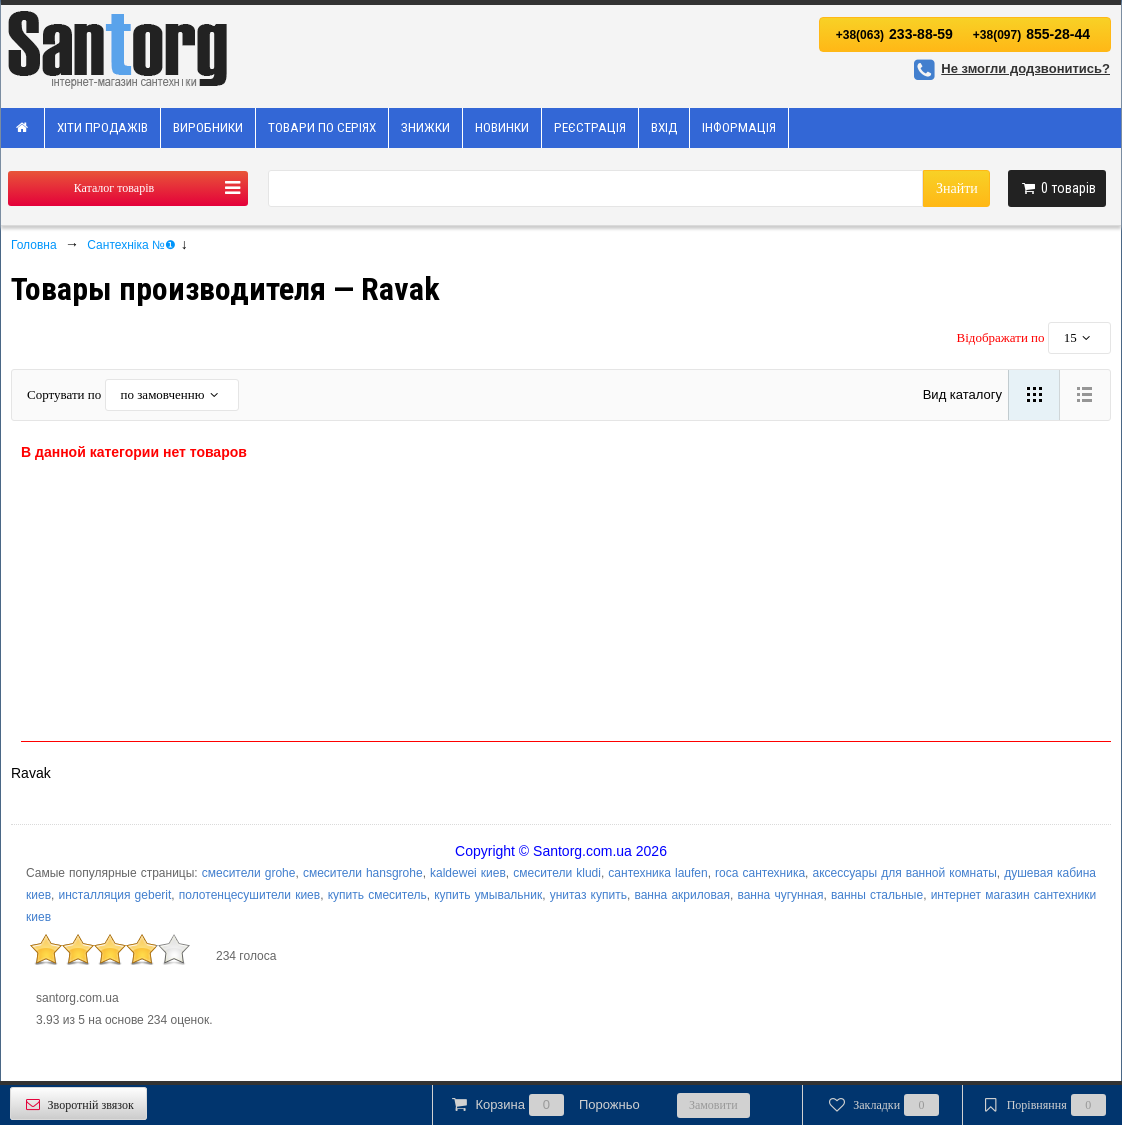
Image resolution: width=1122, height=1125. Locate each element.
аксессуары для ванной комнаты (905, 873)
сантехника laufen (657, 873)
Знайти (957, 188)
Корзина (544, 1105)
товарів (1057, 188)
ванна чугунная (780, 895)
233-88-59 (894, 34)
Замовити (713, 1105)
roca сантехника (760, 873)
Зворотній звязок (78, 1104)
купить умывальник (488, 895)
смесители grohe (249, 873)
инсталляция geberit (115, 895)
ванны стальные (877, 895)
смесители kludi (557, 873)
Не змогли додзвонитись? (1009, 68)
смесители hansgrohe (363, 873)
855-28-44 (1031, 34)
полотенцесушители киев (249, 895)
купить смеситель (377, 895)
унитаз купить (588, 895)
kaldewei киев (468, 873)
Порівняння (1042, 1105)
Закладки (882, 1105)
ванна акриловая (682, 895)
